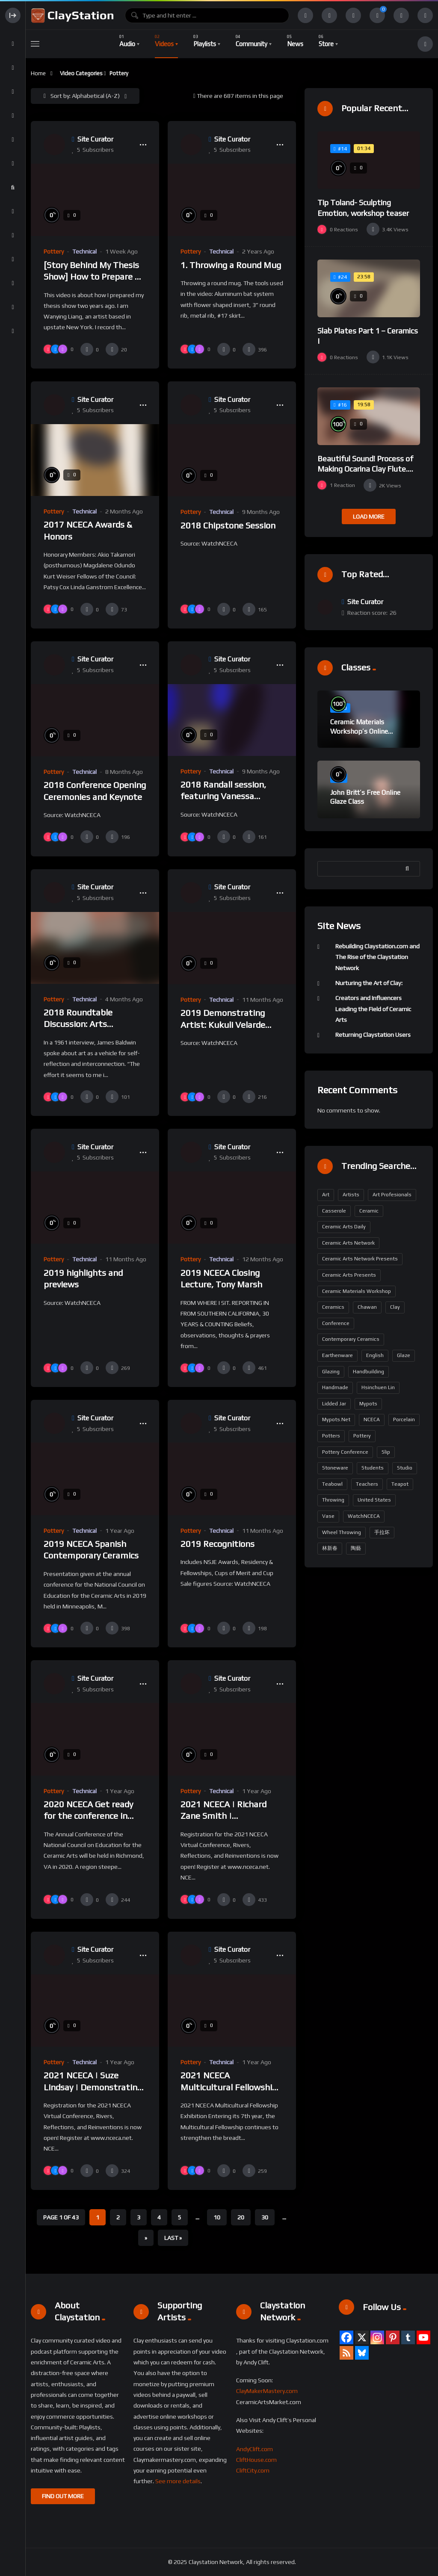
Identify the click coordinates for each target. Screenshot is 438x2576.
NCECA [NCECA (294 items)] (372, 1419)
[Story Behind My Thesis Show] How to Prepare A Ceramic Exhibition (92, 276)
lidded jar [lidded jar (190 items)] (334, 1404)
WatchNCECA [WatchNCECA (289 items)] (364, 1516)
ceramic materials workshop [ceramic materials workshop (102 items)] (356, 1291)
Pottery (54, 251)
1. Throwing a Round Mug (231, 265)
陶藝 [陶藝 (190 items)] (356, 1548)
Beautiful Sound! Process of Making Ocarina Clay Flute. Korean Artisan (365, 469)
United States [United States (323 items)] (374, 1500)
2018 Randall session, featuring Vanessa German (223, 796)
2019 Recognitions (218, 1544)
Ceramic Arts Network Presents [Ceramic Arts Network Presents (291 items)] (360, 1259)
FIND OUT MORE (63, 2496)
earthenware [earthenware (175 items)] (337, 1355)
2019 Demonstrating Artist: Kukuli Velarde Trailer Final (223, 1024)
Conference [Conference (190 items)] (335, 1323)
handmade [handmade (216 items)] (335, 1387)
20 (240, 2217)
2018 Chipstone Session (228, 525)
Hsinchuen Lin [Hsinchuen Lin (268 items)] (378, 1387)
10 (216, 2217)
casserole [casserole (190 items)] (334, 1211)
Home (38, 73)
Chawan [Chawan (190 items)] (367, 1307)
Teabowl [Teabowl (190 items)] (332, 1484)
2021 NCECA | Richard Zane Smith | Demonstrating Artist (224, 1815)
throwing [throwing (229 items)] (333, 1500)
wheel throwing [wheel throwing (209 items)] (341, 1532)
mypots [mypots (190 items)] (368, 1404)
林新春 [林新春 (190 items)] (329, 1548)
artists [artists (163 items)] (351, 1195)
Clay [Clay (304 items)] (395, 1307)
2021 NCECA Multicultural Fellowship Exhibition (229, 2087)
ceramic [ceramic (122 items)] (369, 1211)
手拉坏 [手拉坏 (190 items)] (382, 1532)
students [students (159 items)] (372, 1468)
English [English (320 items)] (375, 1355)
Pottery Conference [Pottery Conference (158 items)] (345, 1452)
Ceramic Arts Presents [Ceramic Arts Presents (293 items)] (349, 1275)
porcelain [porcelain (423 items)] (404, 1419)
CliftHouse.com (256, 2459)
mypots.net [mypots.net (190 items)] (336, 1419)
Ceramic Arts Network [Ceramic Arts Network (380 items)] (348, 1243)
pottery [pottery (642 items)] (362, 1436)
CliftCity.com (252, 2470)
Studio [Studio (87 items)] (404, 1468)
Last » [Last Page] (173, 2237)
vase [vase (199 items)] (328, 1516)
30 (264, 2217)
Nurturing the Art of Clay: (368, 983)
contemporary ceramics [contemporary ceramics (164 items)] (350, 1339)
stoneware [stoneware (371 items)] (335, 1468)
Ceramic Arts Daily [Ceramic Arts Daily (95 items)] (344, 1227)
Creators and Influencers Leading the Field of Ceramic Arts (373, 1008)
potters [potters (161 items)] (331, 1436)
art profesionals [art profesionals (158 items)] (392, 1195)
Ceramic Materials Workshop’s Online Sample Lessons (359, 731)
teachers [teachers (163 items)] (367, 1484)
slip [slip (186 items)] (386, 1452)
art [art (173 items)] (325, 1195)
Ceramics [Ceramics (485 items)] (333, 1307)
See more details (178, 2481)
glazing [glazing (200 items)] (331, 1372)
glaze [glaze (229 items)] (403, 1355)
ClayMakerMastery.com (267, 2390)
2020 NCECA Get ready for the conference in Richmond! (88, 1815)
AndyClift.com (254, 2449)
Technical (84, 251)
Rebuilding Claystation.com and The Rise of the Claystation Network (377, 957)
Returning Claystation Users (373, 1034)
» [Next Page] (146, 2237)
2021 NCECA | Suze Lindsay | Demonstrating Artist (93, 2087)
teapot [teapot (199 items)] (399, 1484)
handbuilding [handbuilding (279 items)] (368, 1372)
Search (409, 868)
